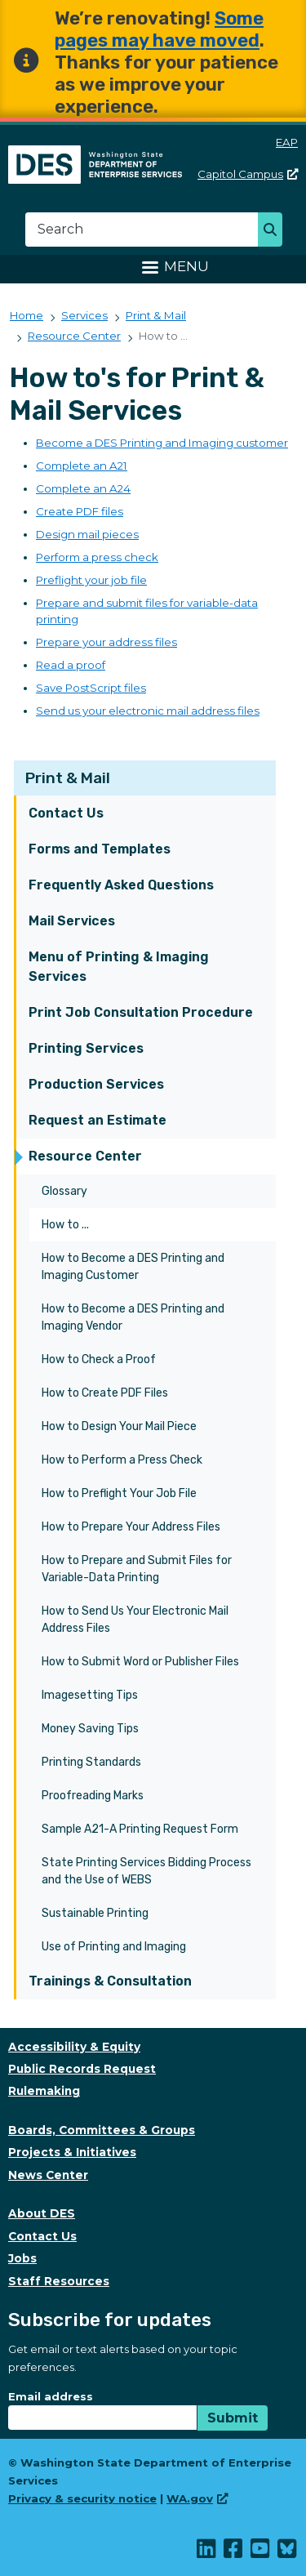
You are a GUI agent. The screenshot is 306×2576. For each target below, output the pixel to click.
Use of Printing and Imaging (114, 1947)
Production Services (96, 1084)
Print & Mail (67, 778)
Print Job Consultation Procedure (141, 1012)
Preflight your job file (91, 579)
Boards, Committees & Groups (101, 2130)
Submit (232, 2418)
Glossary (64, 1191)
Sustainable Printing (95, 1913)
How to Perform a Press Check (122, 1460)
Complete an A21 (81, 465)
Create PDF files (79, 511)
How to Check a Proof (99, 1359)
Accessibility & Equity (74, 2046)
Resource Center (85, 1156)
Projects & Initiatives (72, 2152)
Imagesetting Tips (90, 1695)
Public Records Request (82, 2068)
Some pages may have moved (159, 29)
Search (275, 231)
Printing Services (86, 1048)
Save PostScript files (91, 687)
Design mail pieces (87, 534)
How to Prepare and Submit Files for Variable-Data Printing (137, 1568)
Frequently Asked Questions (121, 885)
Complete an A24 (83, 488)
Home (26, 315)
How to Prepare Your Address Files (131, 1527)
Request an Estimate (97, 1120)
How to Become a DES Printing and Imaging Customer (133, 1266)
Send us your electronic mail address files (147, 710)
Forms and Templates (100, 849)
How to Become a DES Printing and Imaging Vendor (133, 1317)
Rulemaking (44, 2090)
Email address (50, 2396)
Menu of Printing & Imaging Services (119, 966)
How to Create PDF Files (105, 1393)
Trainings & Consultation (110, 1981)
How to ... (65, 1225)
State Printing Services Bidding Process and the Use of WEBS (146, 1871)
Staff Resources (58, 2281)
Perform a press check (97, 557)
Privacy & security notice (82, 2498)
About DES (41, 2213)
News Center (48, 2175)
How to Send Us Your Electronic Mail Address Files (135, 1619)
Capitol (247, 173)
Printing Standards (91, 1762)
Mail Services (72, 921)
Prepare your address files (106, 641)
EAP (287, 142)
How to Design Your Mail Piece (119, 1426)
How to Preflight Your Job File (119, 1493)
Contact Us (66, 813)
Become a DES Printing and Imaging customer (162, 442)
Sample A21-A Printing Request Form (140, 1829)
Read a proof (70, 664)
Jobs (22, 2258)
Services (84, 315)
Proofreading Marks (93, 1796)
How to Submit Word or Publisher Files (140, 1662)
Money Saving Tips (90, 1729)
